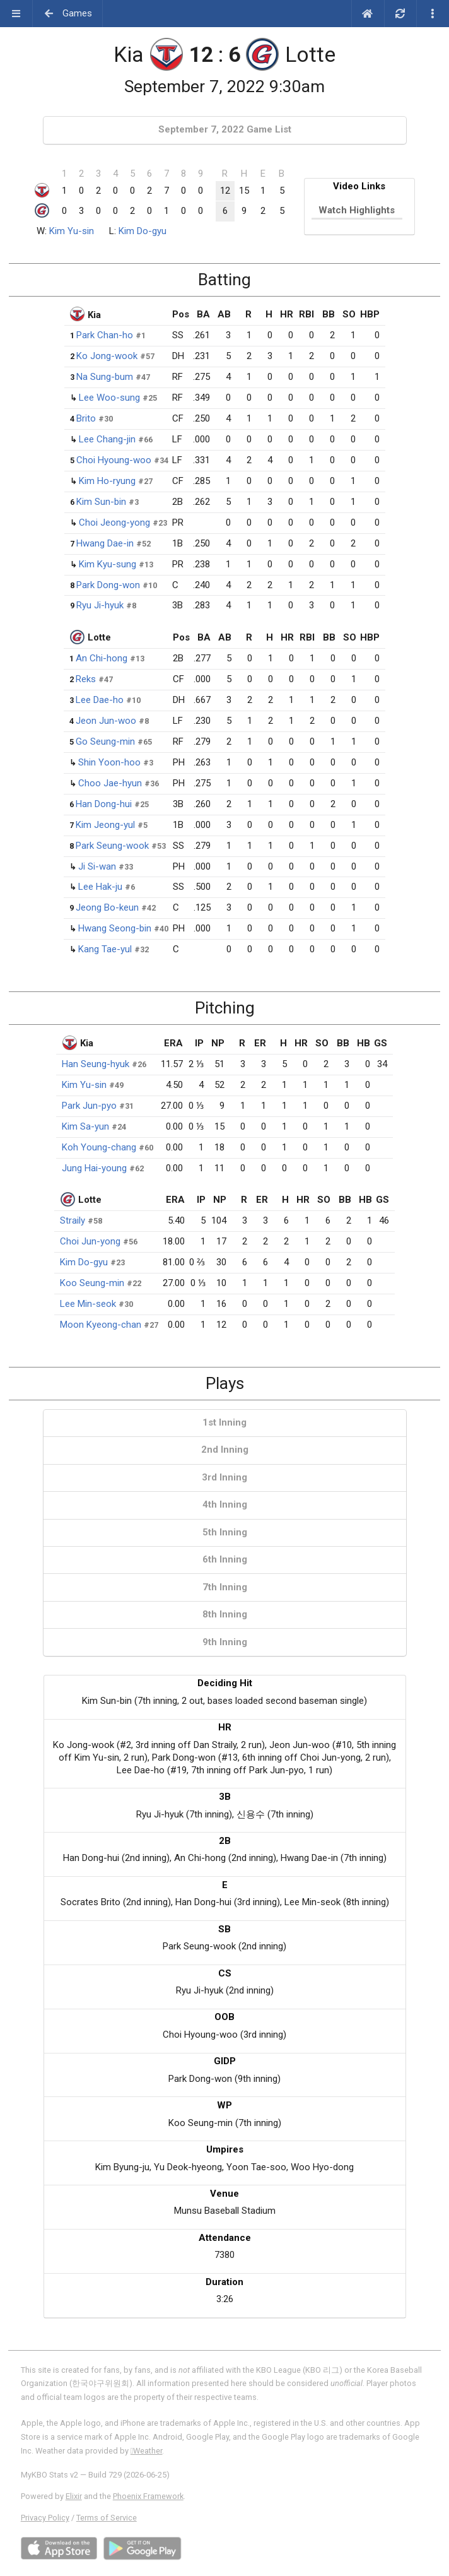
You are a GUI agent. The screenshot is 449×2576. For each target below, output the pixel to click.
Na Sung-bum (104, 376)
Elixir (74, 2496)
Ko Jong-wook (106, 356)
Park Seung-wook (112, 845)
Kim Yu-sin (71, 231)
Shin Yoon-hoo (109, 762)
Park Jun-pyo (89, 1105)
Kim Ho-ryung (107, 481)
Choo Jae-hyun (110, 783)
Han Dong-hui (104, 804)
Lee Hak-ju (100, 886)
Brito (86, 418)
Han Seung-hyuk (95, 1064)
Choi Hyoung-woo (113, 460)
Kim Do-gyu (142, 231)
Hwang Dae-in (105, 543)
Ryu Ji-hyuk (100, 605)
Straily (72, 1220)
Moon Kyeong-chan (100, 1324)
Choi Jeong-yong (114, 522)
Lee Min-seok (88, 1303)
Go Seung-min (105, 741)
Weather (147, 2450)
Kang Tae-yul (105, 949)
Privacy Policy (45, 2517)
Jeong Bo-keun (107, 907)
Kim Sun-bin (101, 501)
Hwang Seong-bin (114, 928)
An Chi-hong (101, 658)
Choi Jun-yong (90, 1241)
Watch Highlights (356, 210)
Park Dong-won (108, 585)
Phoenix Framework (148, 2496)
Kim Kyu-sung (107, 564)
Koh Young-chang (99, 1147)
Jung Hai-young (94, 1168)
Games (68, 13)
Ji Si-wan (97, 866)
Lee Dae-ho (100, 700)
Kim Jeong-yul (105, 824)
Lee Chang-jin (107, 439)
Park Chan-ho (104, 335)
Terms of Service (106, 2517)
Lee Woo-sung (109, 397)
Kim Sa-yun (85, 1126)
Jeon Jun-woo (106, 720)
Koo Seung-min (92, 1283)
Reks (86, 679)
